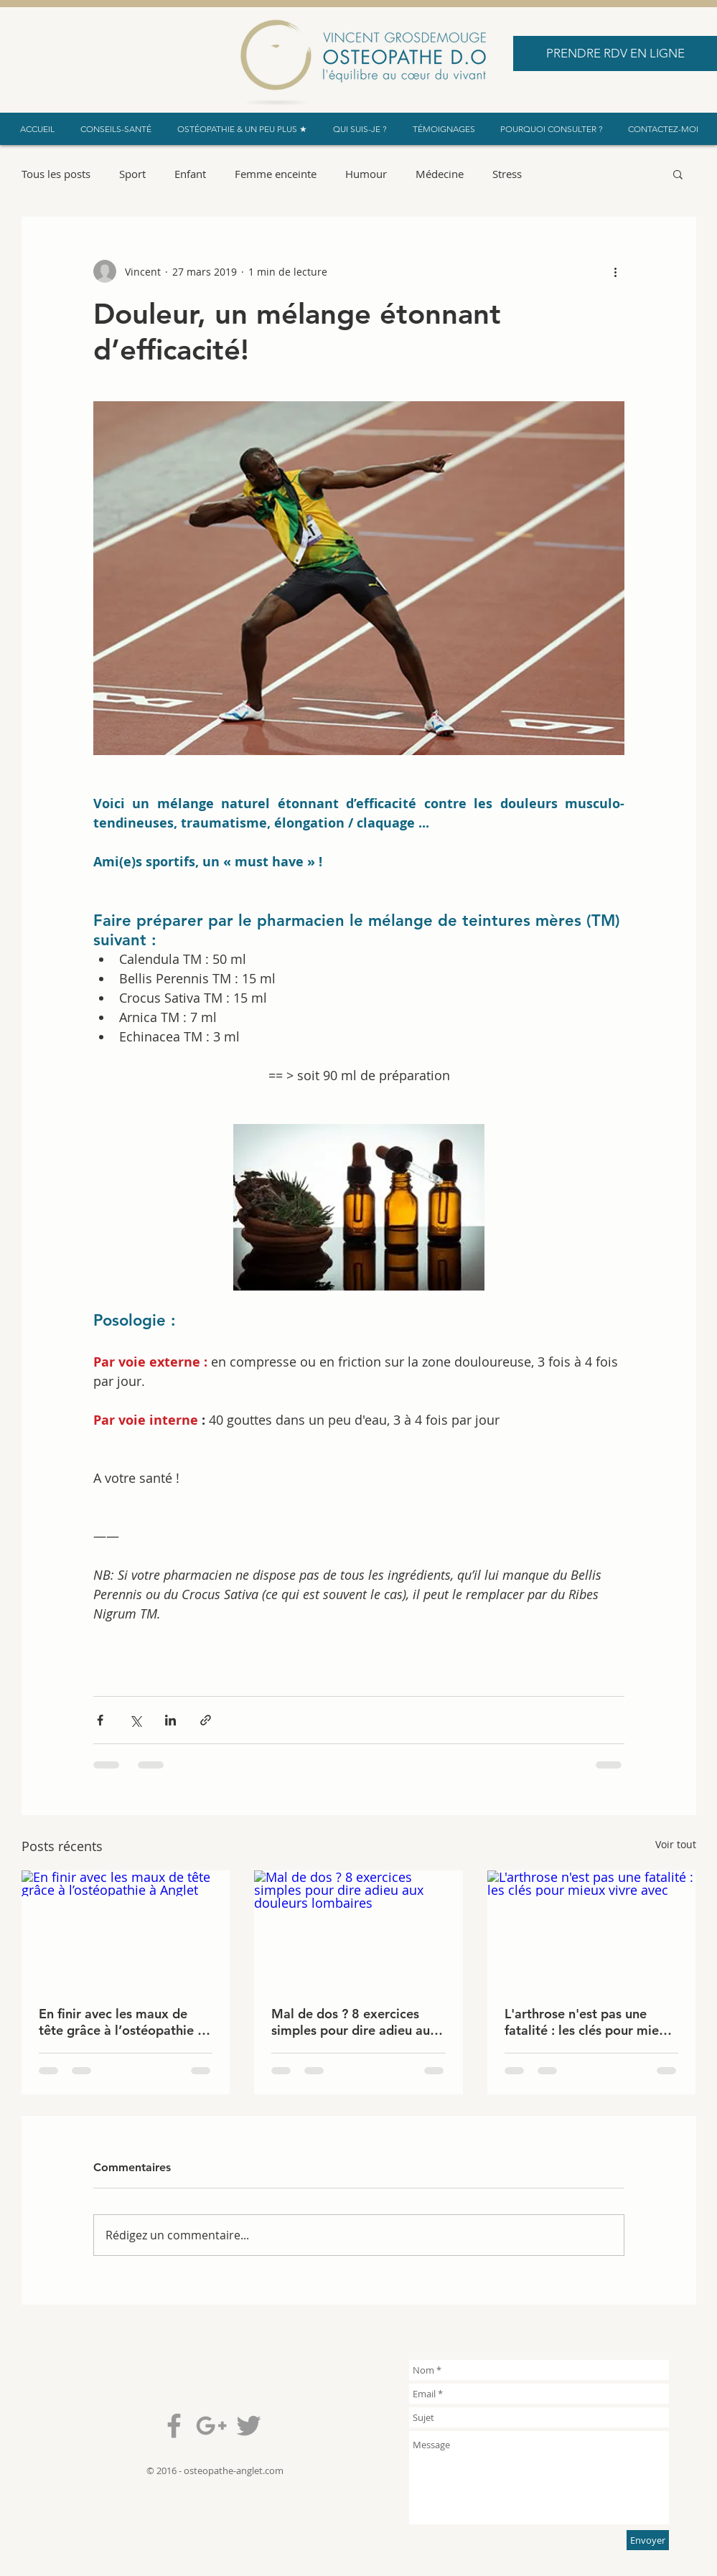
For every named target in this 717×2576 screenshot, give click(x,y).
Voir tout (675, 1844)
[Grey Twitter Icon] (249, 2425)
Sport (132, 174)
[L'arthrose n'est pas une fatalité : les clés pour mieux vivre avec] (591, 1928)
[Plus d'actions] (615, 271)
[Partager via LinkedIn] (170, 1720)
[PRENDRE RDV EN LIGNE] (615, 53)
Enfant (190, 174)
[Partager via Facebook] (100, 1720)
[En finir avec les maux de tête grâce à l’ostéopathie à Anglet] (126, 1928)
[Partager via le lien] (205, 1720)
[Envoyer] (648, 2540)
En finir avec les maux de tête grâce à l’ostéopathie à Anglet (122, 2021)
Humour (366, 174)
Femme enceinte (276, 174)
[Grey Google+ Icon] (211, 2425)
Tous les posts (56, 174)
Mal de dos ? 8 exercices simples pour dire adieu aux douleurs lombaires (354, 2021)
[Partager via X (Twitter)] (135, 1720)
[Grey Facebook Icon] (174, 2425)
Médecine (440, 174)
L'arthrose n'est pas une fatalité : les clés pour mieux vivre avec (589, 2021)
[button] (678, 173)
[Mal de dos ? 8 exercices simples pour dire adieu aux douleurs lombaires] (358, 1929)
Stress (507, 174)
